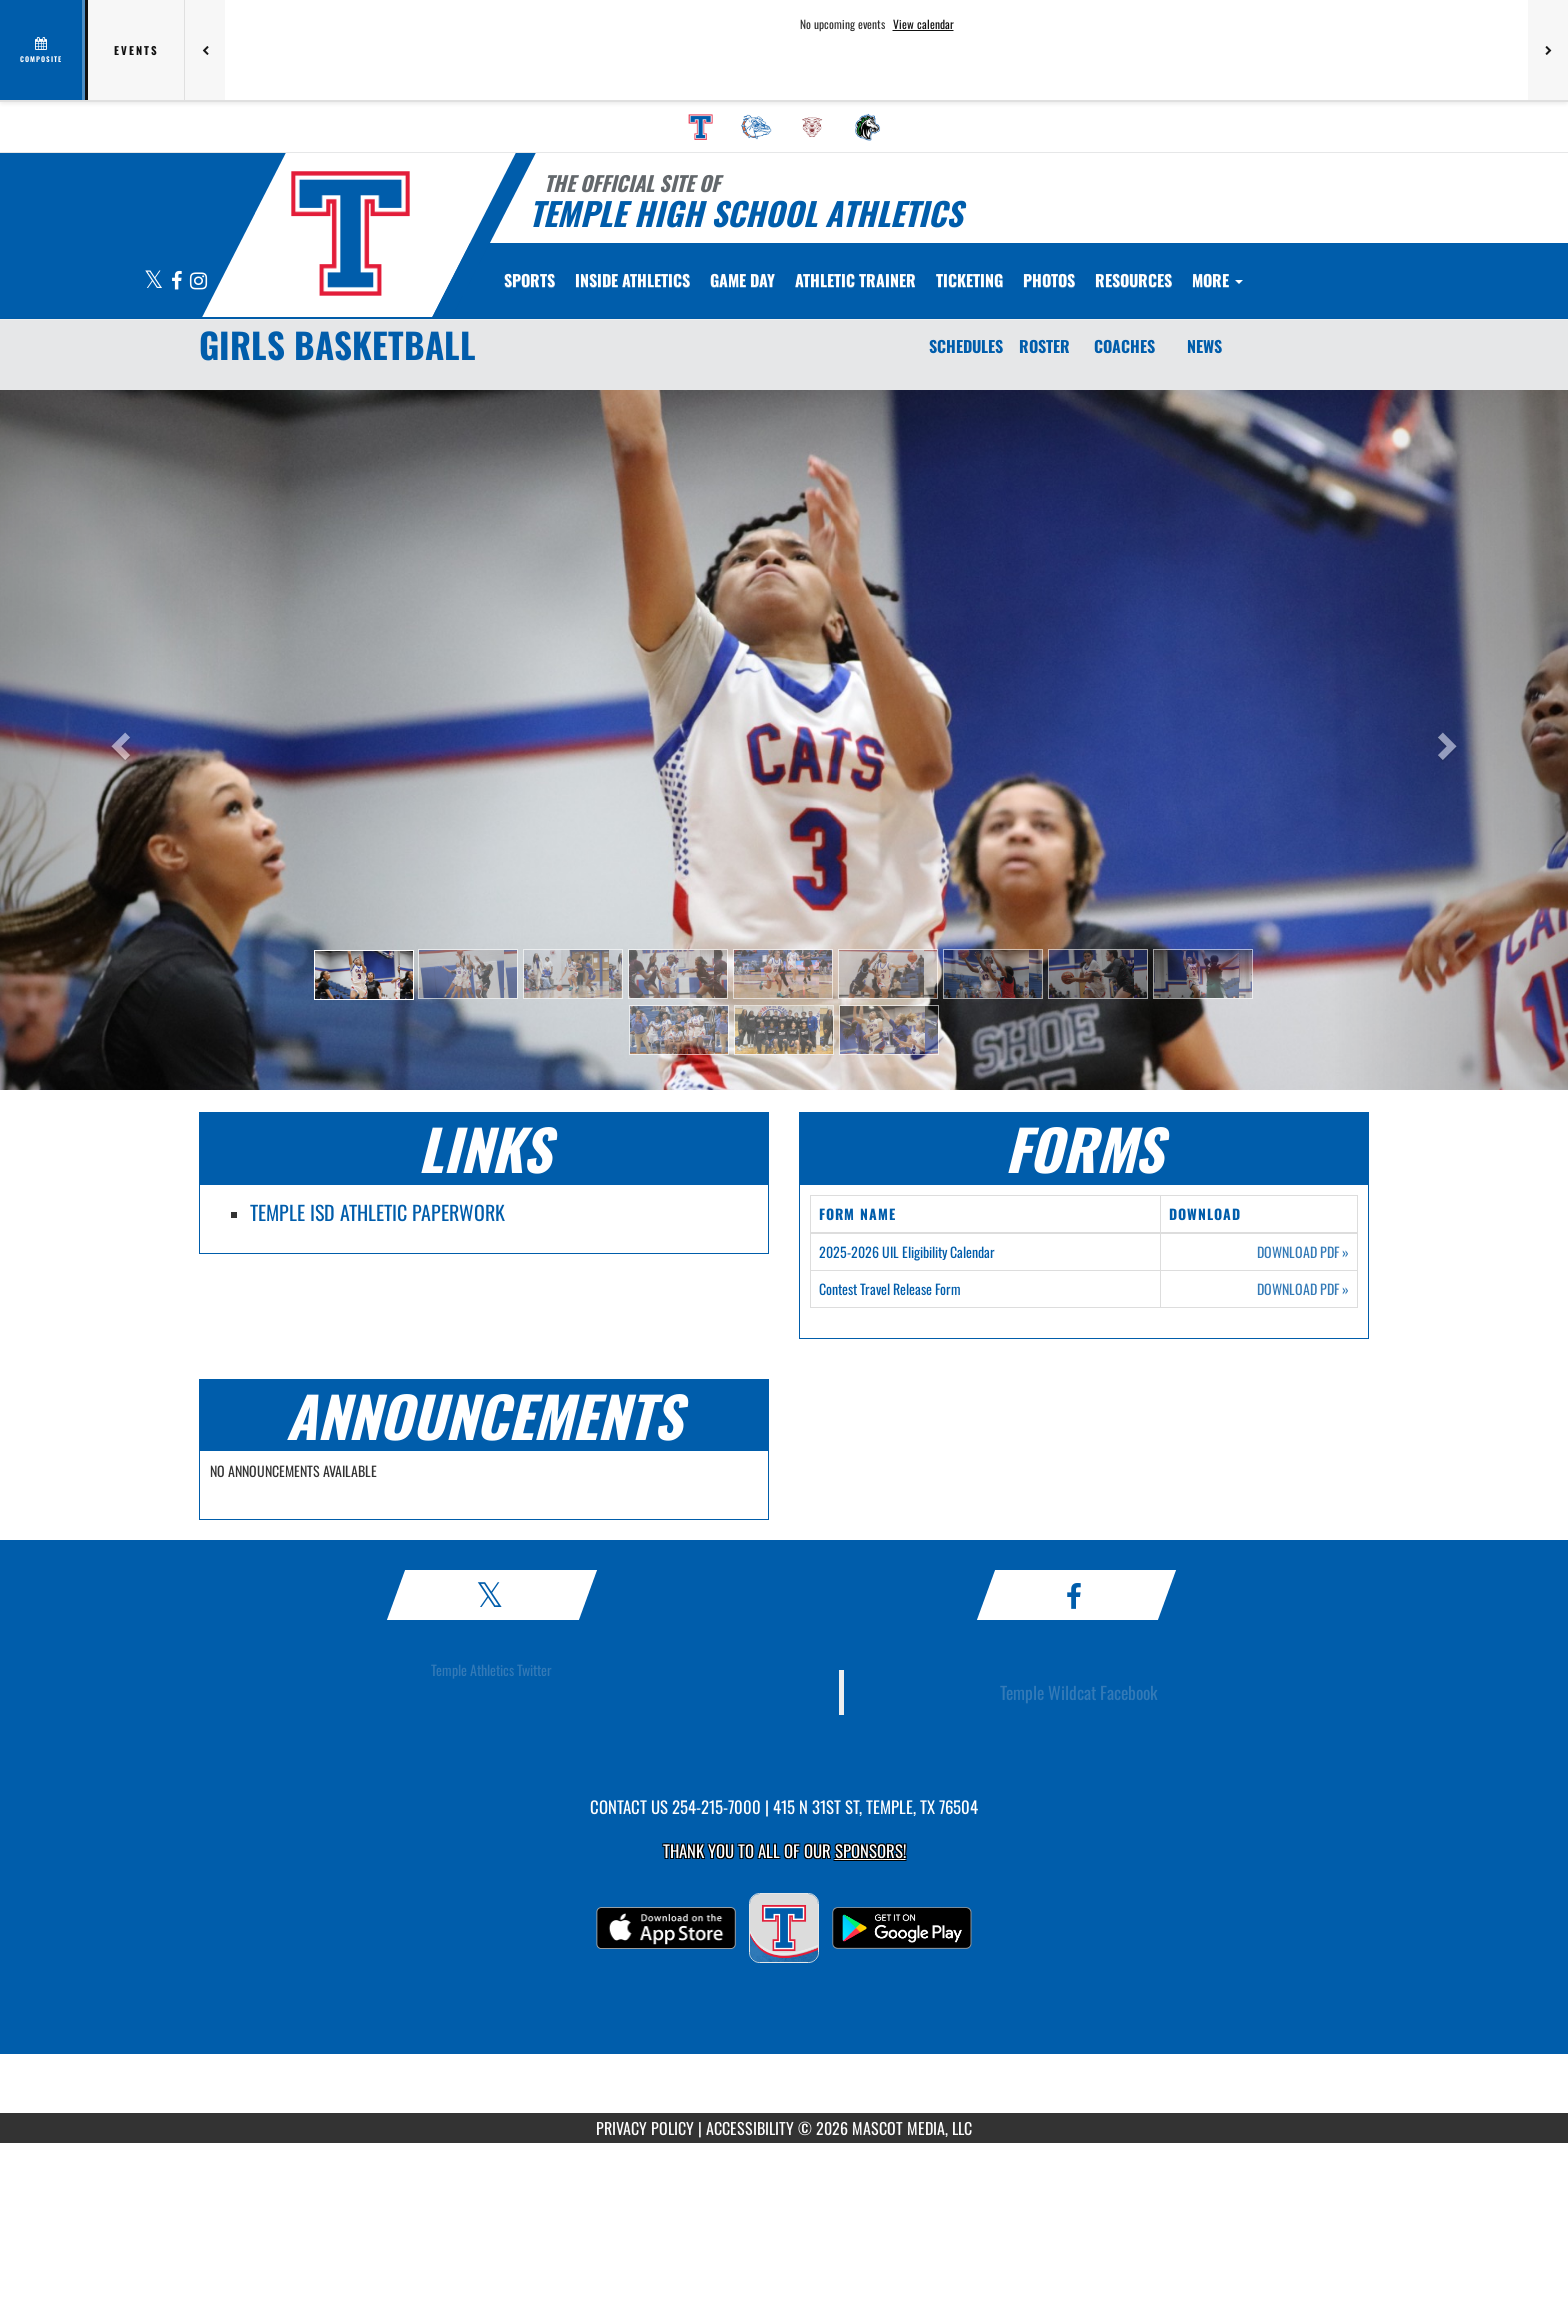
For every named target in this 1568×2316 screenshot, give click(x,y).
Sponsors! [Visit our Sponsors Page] (870, 1850)
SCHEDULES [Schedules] (966, 346)
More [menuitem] (1217, 280)
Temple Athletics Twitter (491, 1669)
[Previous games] (205, 50)
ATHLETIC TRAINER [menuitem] (855, 280)
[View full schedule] (42, 50)
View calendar (923, 24)
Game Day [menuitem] (742, 280)
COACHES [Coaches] (1124, 346)
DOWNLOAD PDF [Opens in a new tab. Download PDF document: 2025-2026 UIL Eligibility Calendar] (1303, 1252)
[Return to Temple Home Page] (349, 233)
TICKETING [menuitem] (969, 280)
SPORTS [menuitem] (529, 280)
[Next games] (1548, 50)
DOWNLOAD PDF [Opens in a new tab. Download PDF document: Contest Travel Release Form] (1303, 1289)
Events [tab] (136, 50)
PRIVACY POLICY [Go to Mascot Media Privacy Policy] (645, 2128)
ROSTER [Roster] (1044, 346)
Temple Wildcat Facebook (1079, 1692)
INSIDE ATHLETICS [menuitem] (632, 280)
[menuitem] (701, 127)
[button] (364, 975)
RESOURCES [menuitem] (1133, 280)
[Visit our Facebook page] (178, 281)
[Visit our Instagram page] (198, 281)
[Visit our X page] (155, 281)
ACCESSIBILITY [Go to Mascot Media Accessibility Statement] (750, 2128)
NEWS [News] (1204, 346)
